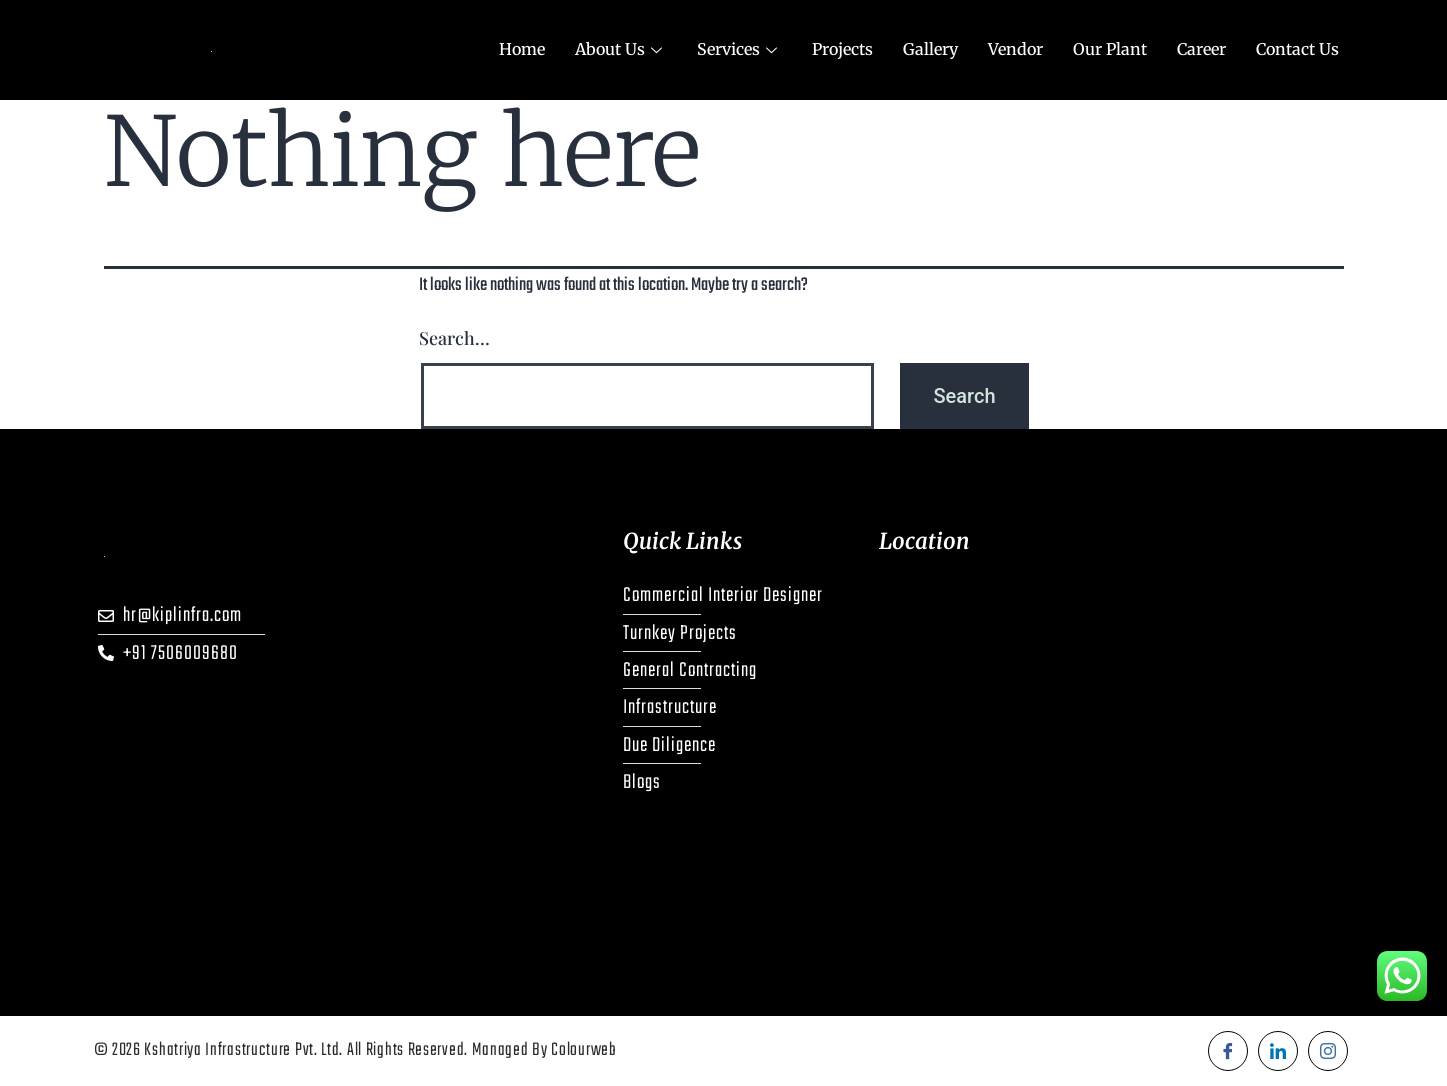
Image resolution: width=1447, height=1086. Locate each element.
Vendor (1015, 49)
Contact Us (1297, 49)
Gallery (930, 49)
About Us (621, 49)
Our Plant (1110, 49)
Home (522, 49)
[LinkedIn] (1278, 1051)
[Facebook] (1228, 1051)
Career (1201, 49)
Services (739, 49)
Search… (454, 338)
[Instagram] (1328, 1051)
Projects (842, 49)
